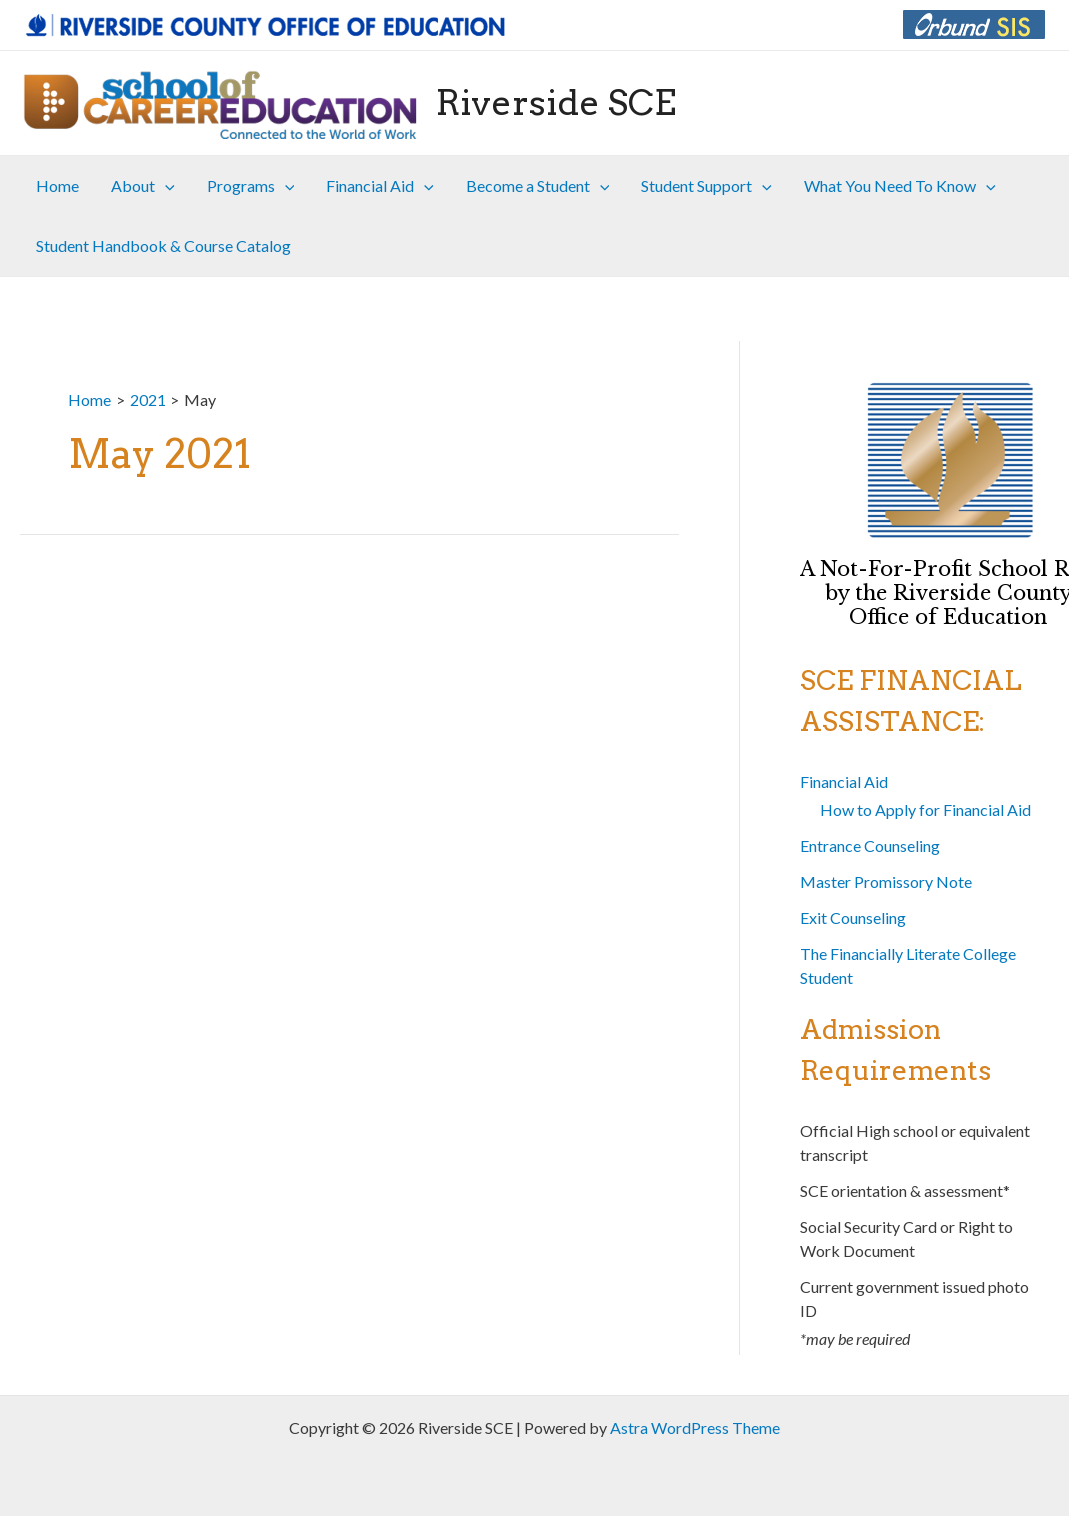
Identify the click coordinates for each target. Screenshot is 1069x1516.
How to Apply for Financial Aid (925, 809)
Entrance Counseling (870, 845)
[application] (165, 186)
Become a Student (538, 186)
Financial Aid (380, 186)
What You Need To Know (900, 186)
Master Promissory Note (886, 881)
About (143, 186)
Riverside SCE (556, 102)
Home (57, 185)
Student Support (706, 186)
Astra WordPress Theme (695, 1427)
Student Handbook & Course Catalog (163, 245)
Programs (251, 186)
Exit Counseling (853, 917)
